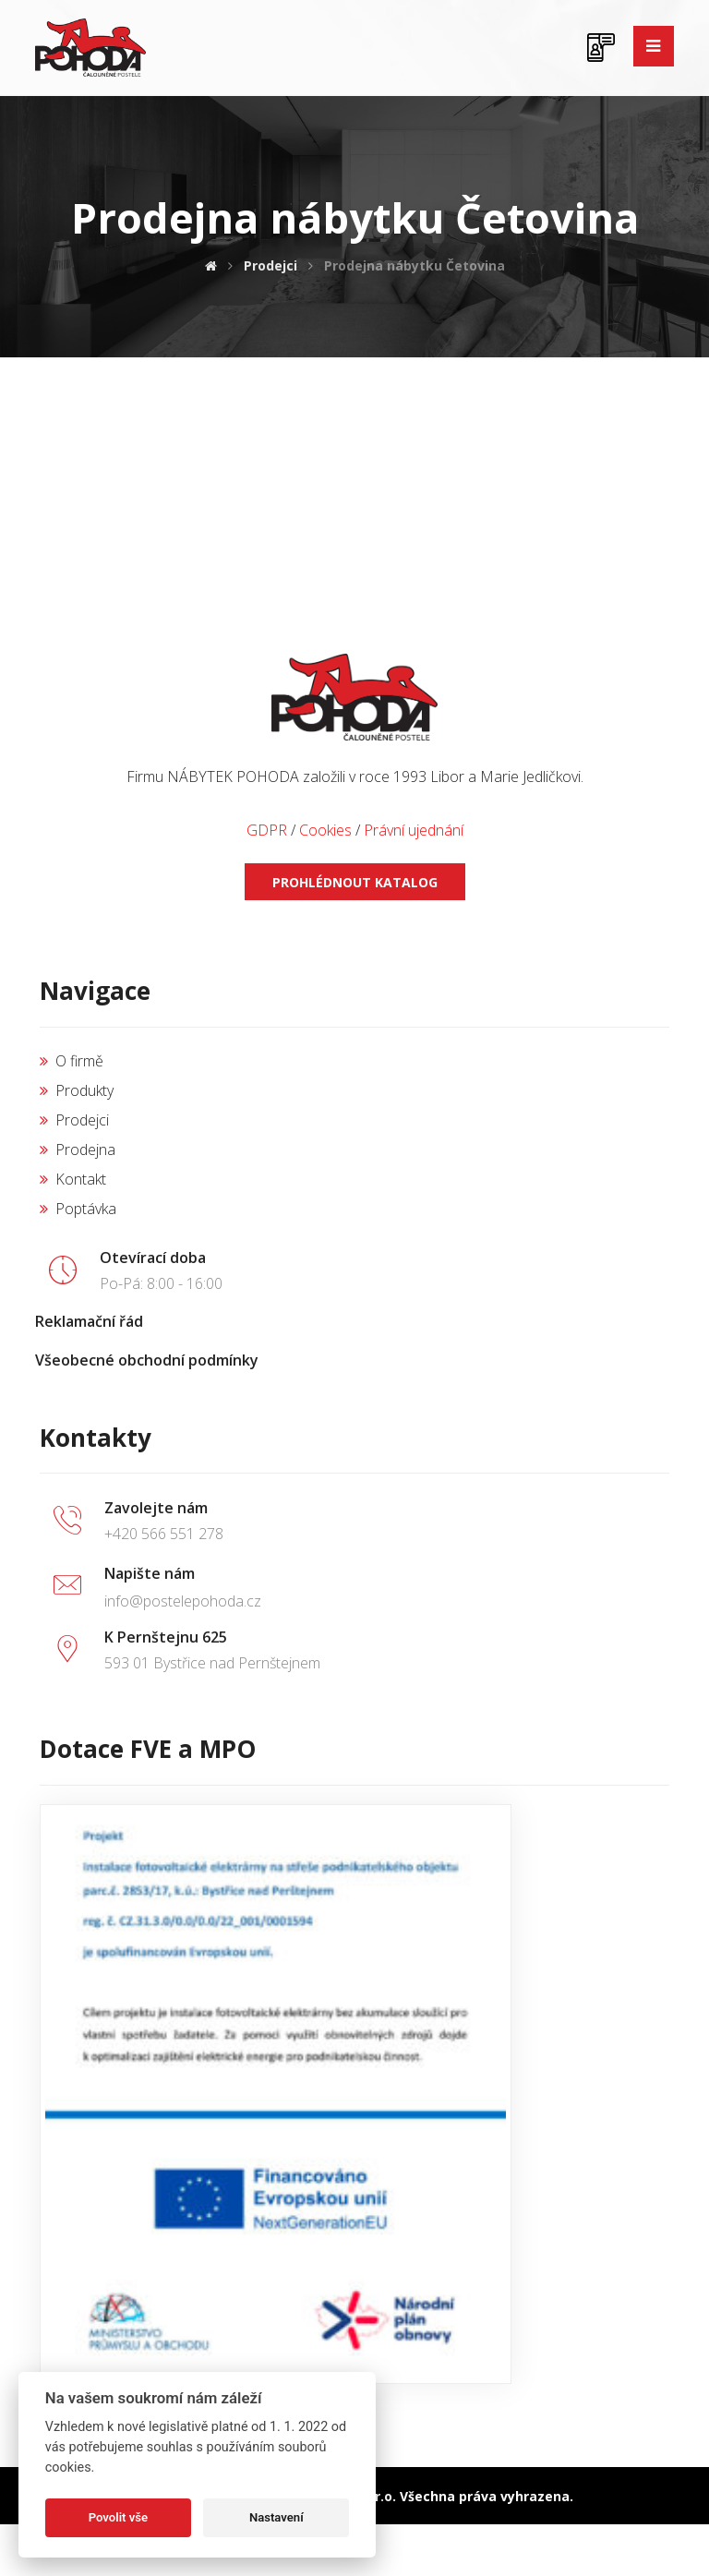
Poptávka (78, 1208)
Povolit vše (118, 2517)
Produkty (77, 1090)
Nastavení (276, 2517)
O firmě (71, 1061)
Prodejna (77, 1149)
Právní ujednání (413, 830)
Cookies (325, 830)
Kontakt (73, 1179)
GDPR (266, 830)
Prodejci (74, 1120)
